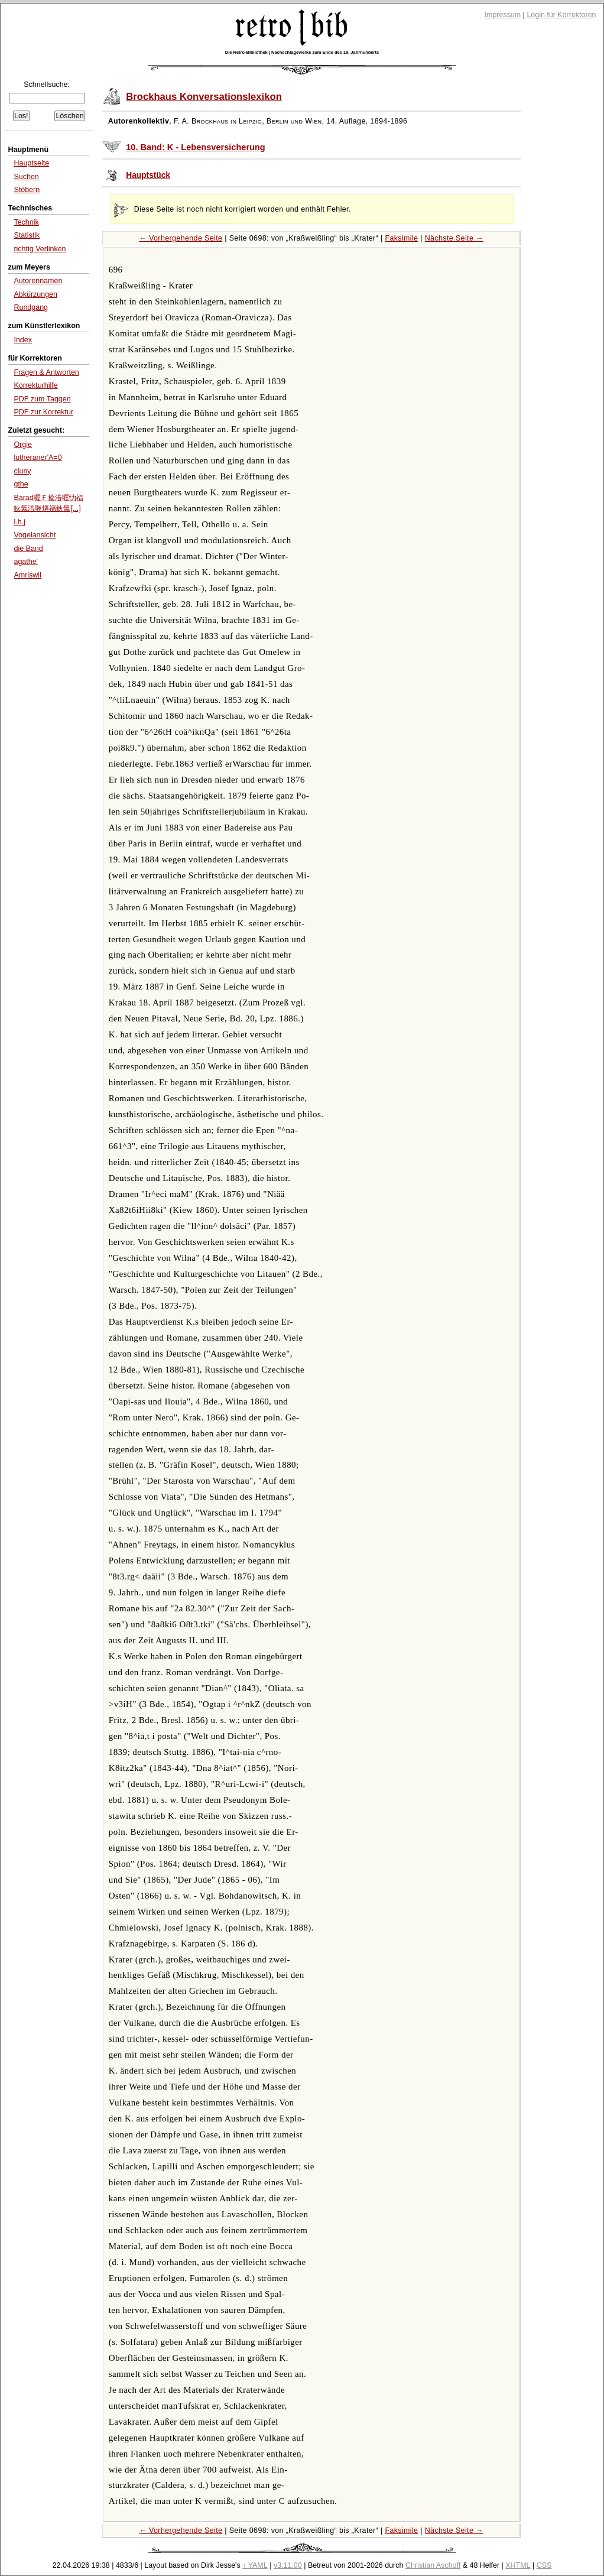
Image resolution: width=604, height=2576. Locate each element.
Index (23, 340)
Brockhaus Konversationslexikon (204, 96)
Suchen (26, 177)
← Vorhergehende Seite (180, 238)
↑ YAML (255, 2565)
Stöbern (27, 190)
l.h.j (19, 522)
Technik (26, 222)
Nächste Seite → (454, 238)
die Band (28, 548)
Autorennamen (38, 281)
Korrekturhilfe (35, 385)
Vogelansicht (35, 535)
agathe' (26, 561)
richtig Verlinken (40, 249)
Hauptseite (31, 163)
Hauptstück (148, 175)
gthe (21, 484)
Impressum (503, 15)
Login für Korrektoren (561, 15)
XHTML (517, 2565)
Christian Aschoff (432, 2565)
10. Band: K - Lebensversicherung (195, 147)
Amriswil (27, 575)
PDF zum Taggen (42, 399)
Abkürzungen (35, 294)
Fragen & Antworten (46, 372)
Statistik (27, 235)
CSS (544, 2565)
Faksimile (401, 238)
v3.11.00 (288, 2565)
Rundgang (31, 307)
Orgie (23, 444)
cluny (22, 471)
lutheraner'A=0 (37, 457)
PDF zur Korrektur (43, 412)
